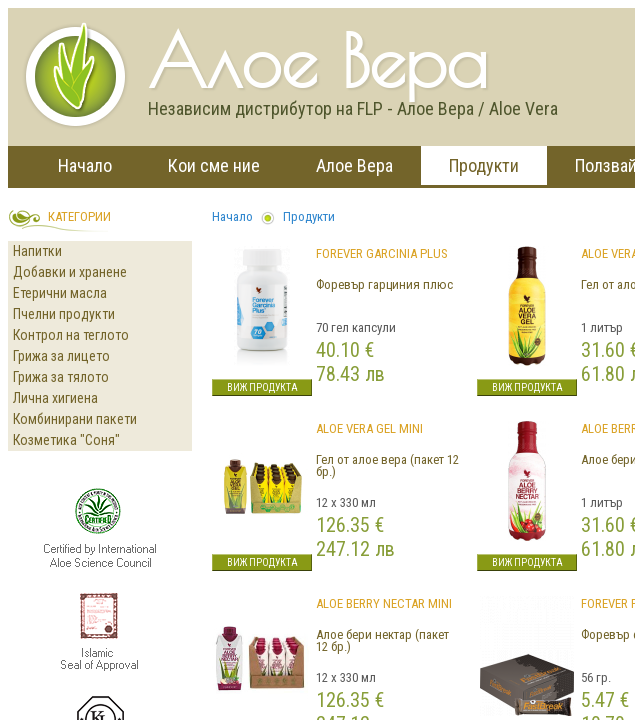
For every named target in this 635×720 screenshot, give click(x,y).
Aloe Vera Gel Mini (369, 428)
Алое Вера (354, 165)
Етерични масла (60, 293)
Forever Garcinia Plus (382, 253)
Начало (85, 165)
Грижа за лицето (61, 356)
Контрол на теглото (71, 335)
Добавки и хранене (70, 272)
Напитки (37, 251)
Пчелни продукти (64, 314)
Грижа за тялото (61, 377)
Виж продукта (262, 387)
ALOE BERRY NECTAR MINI (384, 603)
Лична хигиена (55, 398)
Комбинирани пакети (75, 419)
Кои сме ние (214, 165)
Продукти (484, 165)
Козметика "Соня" (66, 440)
